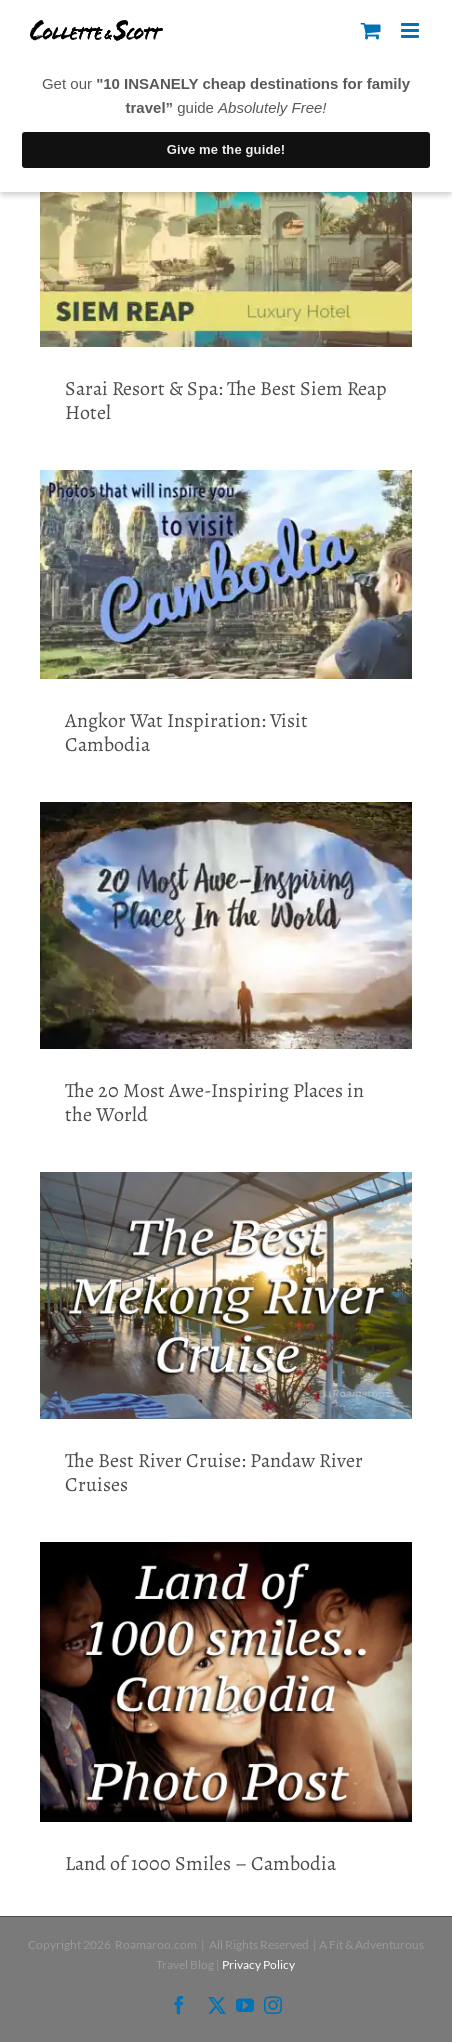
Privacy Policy (258, 1964)
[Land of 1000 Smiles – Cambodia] (226, 1681)
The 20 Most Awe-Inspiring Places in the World (214, 1102)
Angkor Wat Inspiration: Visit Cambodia (186, 732)
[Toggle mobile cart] (371, 30)
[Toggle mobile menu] (411, 30)
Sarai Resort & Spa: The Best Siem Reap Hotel (226, 400)
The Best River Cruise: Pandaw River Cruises (214, 1472)
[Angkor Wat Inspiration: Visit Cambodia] (226, 574)
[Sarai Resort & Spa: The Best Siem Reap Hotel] (226, 241)
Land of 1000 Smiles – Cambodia (200, 1863)
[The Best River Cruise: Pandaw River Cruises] (226, 1296)
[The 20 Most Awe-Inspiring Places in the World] (226, 925)
